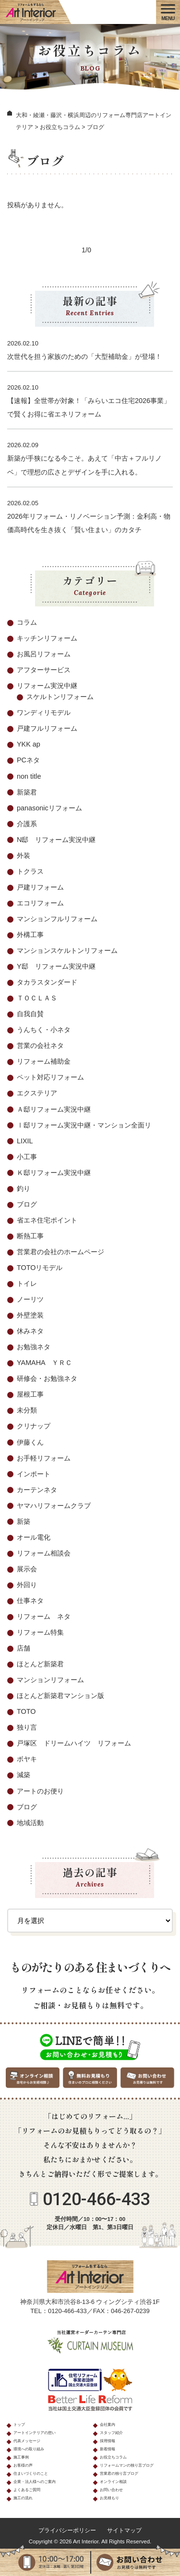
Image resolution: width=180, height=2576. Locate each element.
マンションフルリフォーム (57, 919)
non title (29, 776)
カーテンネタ (37, 1490)
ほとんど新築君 (40, 1664)
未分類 (27, 1410)
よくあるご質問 (26, 2490)
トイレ (27, 1283)
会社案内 (107, 2424)
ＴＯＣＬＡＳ (37, 998)
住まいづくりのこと (30, 2473)
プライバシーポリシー (67, 2530)
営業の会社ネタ (40, 1045)
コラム (27, 622)
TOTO (26, 1711)
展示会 (27, 1569)
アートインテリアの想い (34, 2433)
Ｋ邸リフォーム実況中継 (54, 1172)
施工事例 (21, 2457)
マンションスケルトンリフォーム (67, 950)
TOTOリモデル (39, 1267)
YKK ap (28, 744)
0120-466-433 (96, 2199)
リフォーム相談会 (44, 1553)
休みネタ (30, 1331)
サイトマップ (124, 2530)
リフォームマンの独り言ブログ (127, 2465)
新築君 (27, 792)
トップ (19, 2424)
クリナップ (33, 1426)
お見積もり (109, 2498)
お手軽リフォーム (44, 1458)
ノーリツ (30, 1299)
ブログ (27, 1204)
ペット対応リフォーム (50, 1077)
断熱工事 (30, 1236)
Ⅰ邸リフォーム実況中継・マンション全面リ (84, 1125)
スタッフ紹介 (111, 2433)
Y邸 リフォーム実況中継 (56, 966)
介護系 (27, 824)
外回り (27, 1585)
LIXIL (25, 1141)
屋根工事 (30, 1394)
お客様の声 (23, 2465)
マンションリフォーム (50, 1680)
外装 (23, 855)
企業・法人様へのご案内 (34, 2482)
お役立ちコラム (113, 2457)
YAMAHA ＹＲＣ (44, 1362)
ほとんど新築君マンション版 (60, 1695)
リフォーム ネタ (44, 1616)
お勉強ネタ (33, 1347)
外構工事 (30, 934)
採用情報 (107, 2441)
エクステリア (37, 1093)
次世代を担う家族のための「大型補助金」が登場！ (84, 356)
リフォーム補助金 (44, 1061)
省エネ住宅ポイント (47, 1220)
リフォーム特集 (40, 1632)
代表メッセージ (26, 2441)
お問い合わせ (111, 2490)
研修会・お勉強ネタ (47, 1378)
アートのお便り (40, 1791)
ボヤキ (27, 1759)
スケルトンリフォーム (60, 696)
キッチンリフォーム (47, 638)
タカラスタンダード (47, 982)
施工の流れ (23, 2498)
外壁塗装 (30, 1315)
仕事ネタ (30, 1600)
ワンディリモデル (44, 712)
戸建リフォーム (40, 887)
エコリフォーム (40, 903)
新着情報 (107, 2449)
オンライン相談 (113, 2482)
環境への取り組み (28, 2449)
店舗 (23, 1648)
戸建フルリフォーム (47, 728)
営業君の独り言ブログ (119, 2473)
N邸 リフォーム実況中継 (56, 839)
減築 (23, 1775)
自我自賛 (30, 1014)
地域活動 (30, 1823)
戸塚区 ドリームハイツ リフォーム (74, 1743)
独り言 (27, 1727)
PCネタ (28, 760)
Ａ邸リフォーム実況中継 (54, 1109)
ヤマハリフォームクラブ (54, 1505)
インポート (33, 1474)
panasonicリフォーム (49, 808)
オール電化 (33, 1537)
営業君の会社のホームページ (60, 1252)
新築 (23, 1521)
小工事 (27, 1157)
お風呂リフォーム (44, 654)
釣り (23, 1188)
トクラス (30, 871)
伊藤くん (30, 1442)
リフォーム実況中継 (47, 685)
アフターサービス (44, 670)
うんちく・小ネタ (44, 1029)
